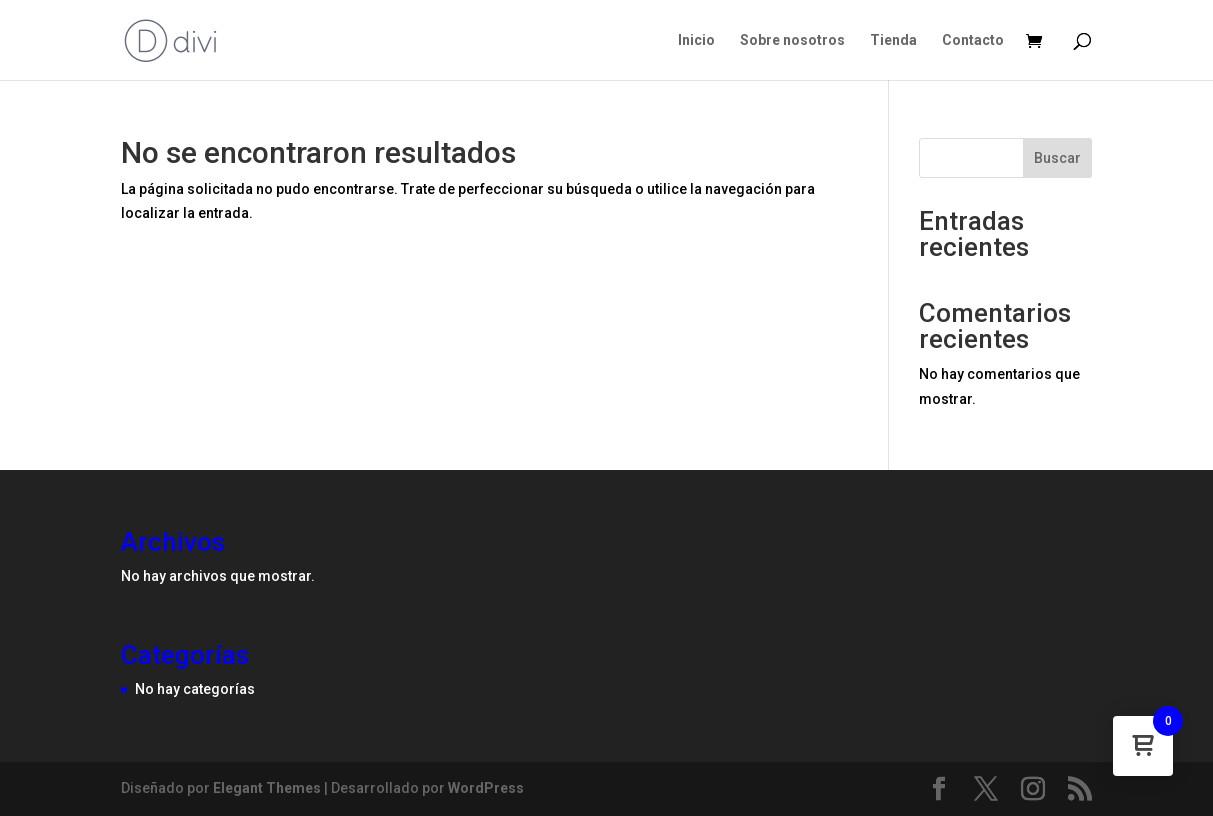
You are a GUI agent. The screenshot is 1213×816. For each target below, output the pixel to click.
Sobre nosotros (792, 40)
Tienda (893, 40)
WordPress (486, 788)
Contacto (973, 40)
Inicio (696, 40)
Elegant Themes (267, 788)
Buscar (1057, 158)
